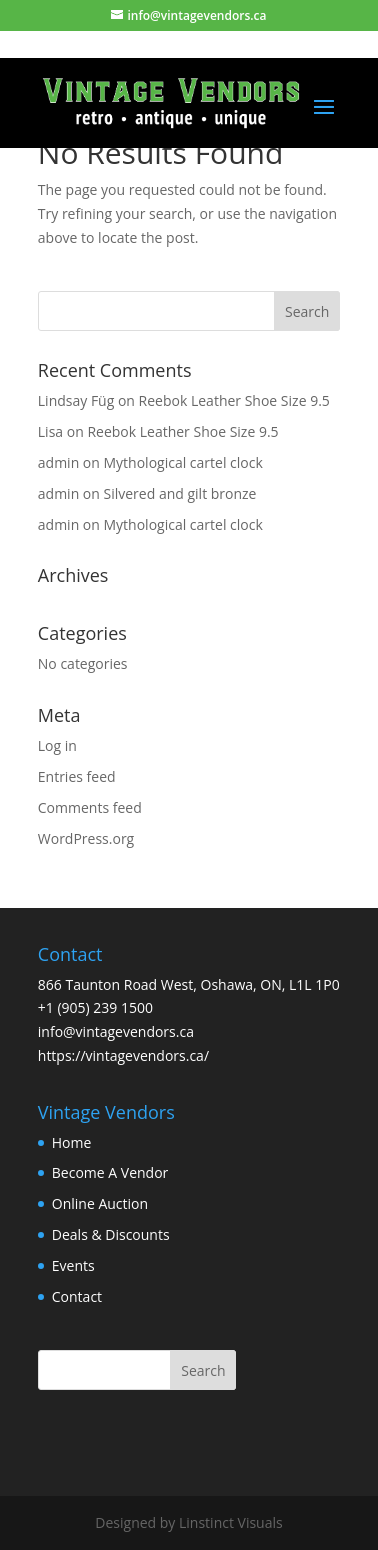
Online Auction (100, 1203)
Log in (57, 745)
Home (72, 1142)
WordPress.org (86, 838)
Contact (77, 1296)
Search (203, 1370)
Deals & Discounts (111, 1234)
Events (73, 1265)
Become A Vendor (110, 1172)
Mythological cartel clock (183, 462)
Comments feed (90, 807)
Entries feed (77, 776)
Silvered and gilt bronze (180, 493)
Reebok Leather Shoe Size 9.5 (234, 400)
